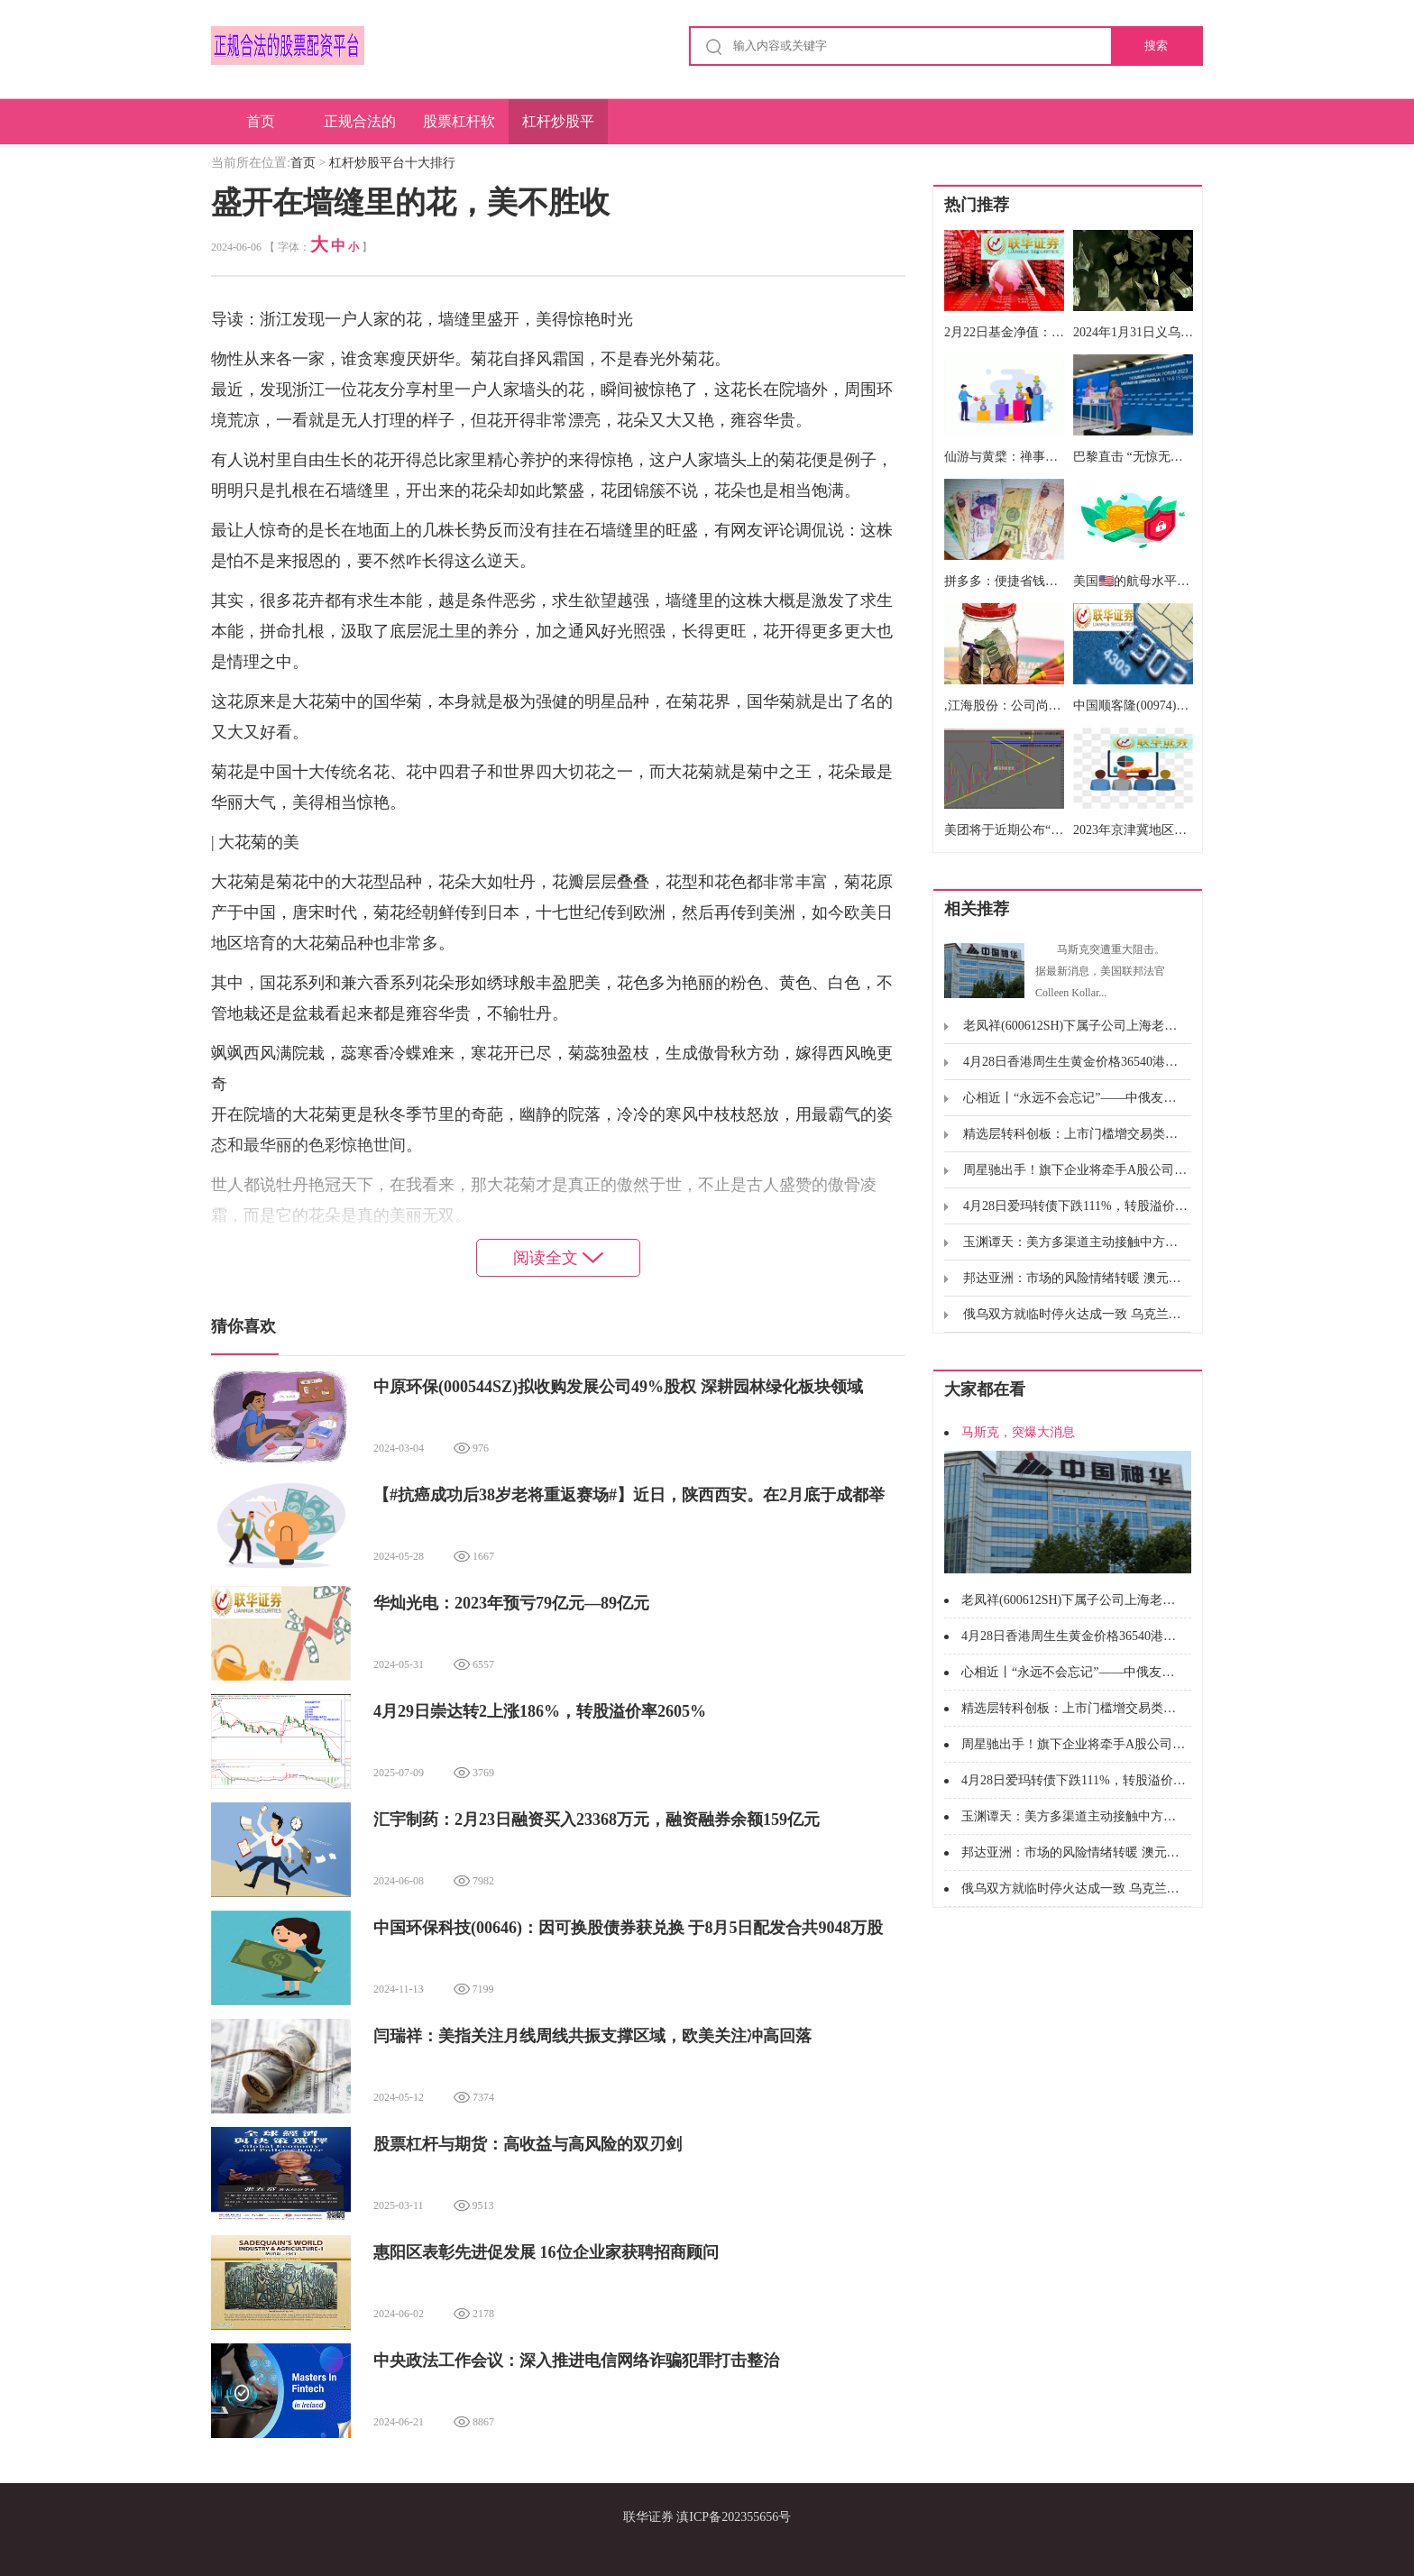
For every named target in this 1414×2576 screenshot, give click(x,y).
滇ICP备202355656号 (733, 2517)
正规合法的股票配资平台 (360, 129)
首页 (260, 121)
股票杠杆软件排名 (459, 129)
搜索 (1156, 45)
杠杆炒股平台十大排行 (558, 129)
